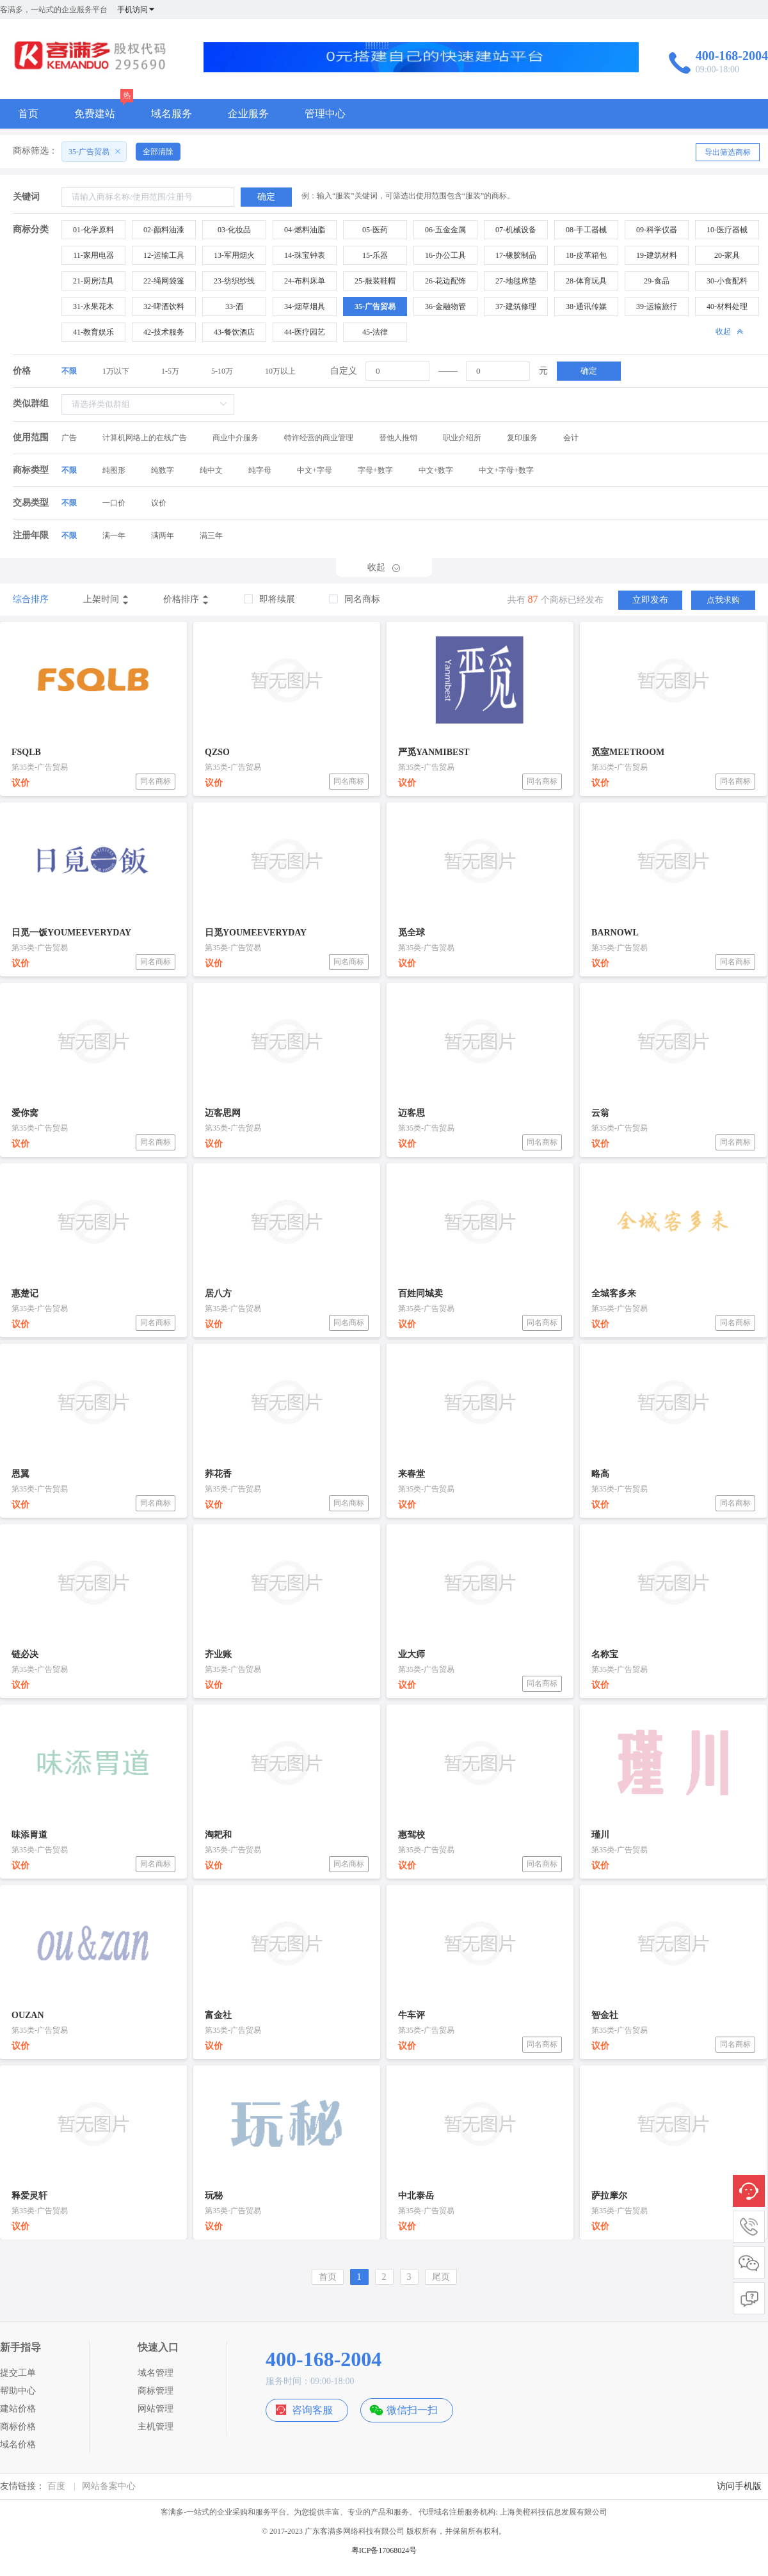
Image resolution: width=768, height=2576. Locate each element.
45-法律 (375, 332)
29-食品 (656, 280)
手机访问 (136, 9)
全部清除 (158, 151)
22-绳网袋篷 (163, 280)
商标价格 (18, 2426)
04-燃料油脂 (304, 229)
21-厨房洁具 (93, 280)
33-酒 (234, 306)
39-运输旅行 (656, 306)
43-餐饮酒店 (234, 332)
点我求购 (723, 600)
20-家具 (727, 255)
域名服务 (171, 113)
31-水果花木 (93, 306)
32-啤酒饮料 (163, 306)
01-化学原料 (93, 229)
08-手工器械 (586, 229)
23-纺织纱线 (234, 280)
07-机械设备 (515, 229)
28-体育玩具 (586, 280)
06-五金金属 (445, 229)
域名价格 (18, 2444)
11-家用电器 (93, 255)
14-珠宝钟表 (304, 255)
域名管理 (155, 2373)
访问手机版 (739, 2486)
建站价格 (18, 2408)
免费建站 (94, 113)
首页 (28, 113)
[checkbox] (269, 600)
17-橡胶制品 (515, 255)
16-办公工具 (445, 255)
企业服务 (248, 113)
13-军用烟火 (234, 255)
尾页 (441, 2277)
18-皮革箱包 (586, 255)
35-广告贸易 (375, 306)
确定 (588, 371)
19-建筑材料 (656, 255)
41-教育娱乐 (93, 332)
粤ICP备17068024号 (384, 2550)
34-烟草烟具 (304, 306)
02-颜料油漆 (163, 229)
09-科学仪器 (656, 229)
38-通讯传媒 (586, 306)
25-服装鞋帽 (375, 280)
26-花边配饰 (445, 280)
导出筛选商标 (728, 152)
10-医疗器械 (727, 229)
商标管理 (155, 2391)
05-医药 (375, 229)
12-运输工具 (163, 255)
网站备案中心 (109, 2486)
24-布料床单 (304, 280)
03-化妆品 (234, 229)
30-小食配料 (727, 280)
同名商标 (155, 781)
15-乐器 (375, 255)
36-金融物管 (445, 306)
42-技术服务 (163, 332)
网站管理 (155, 2408)
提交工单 (18, 2373)
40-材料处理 (727, 306)
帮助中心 (18, 2391)
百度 (56, 2486)
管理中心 (325, 113)
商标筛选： (35, 150)
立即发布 (650, 600)
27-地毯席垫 (515, 280)
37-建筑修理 (515, 306)
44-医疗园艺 (304, 332)
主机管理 (155, 2426)
